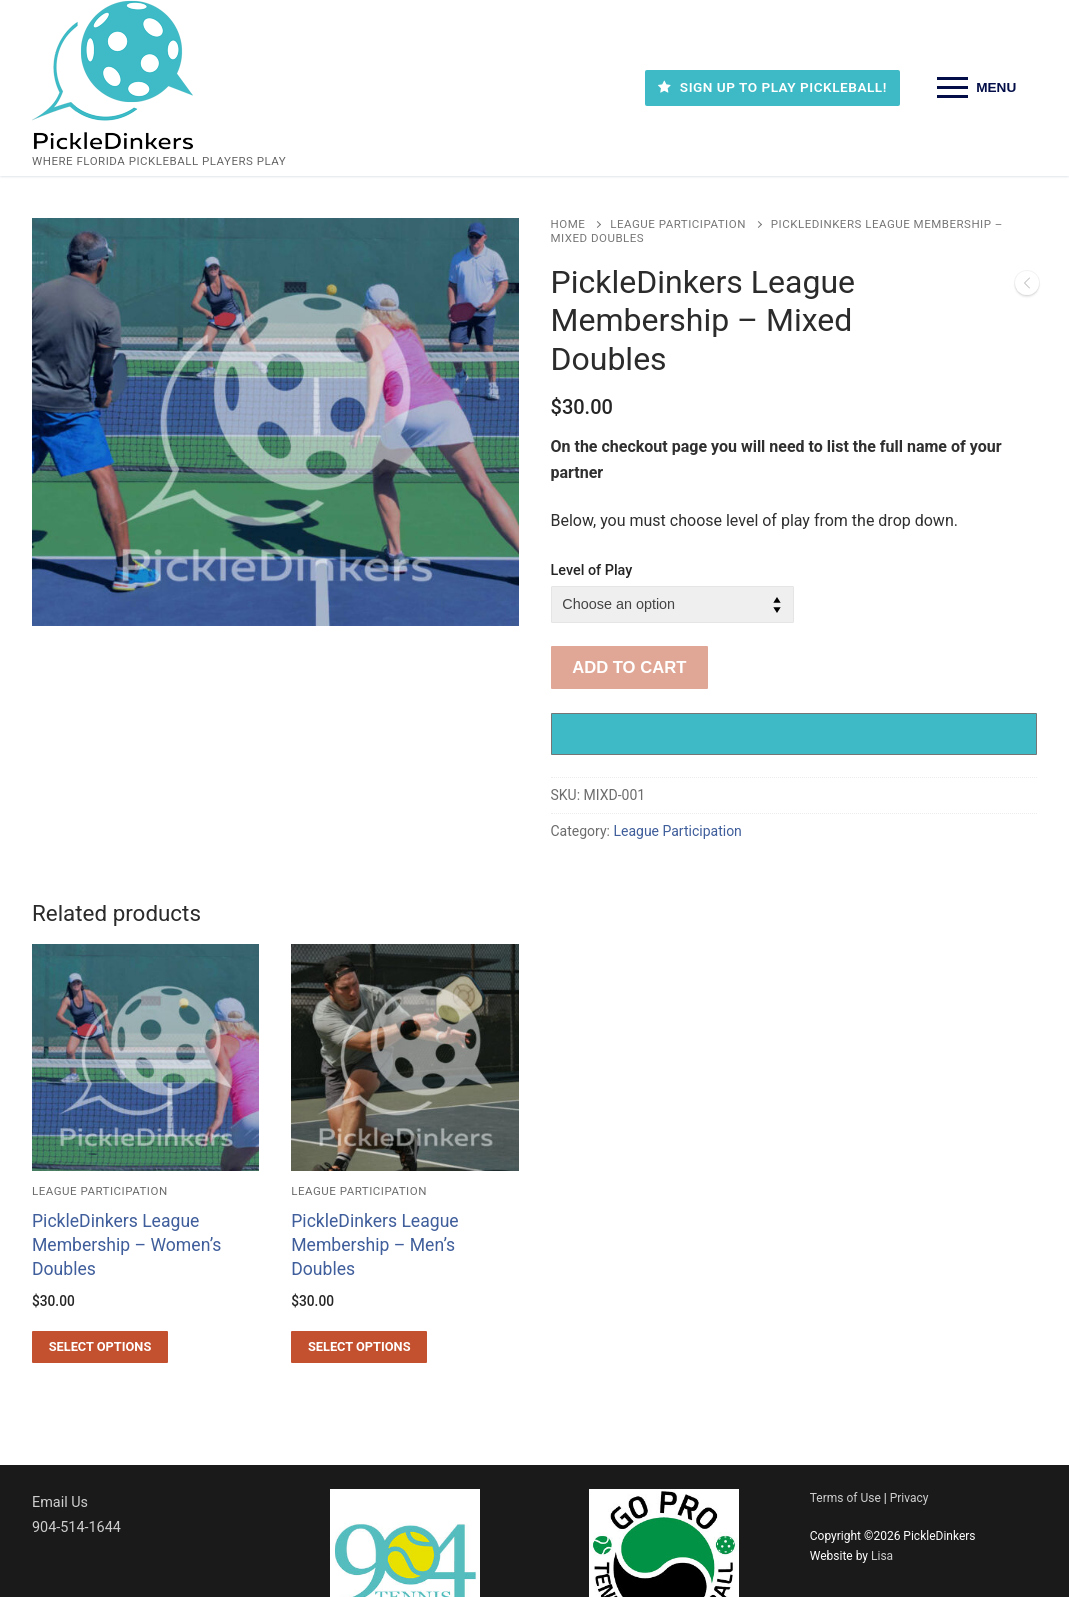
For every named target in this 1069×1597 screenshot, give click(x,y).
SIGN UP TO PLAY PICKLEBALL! (772, 87)
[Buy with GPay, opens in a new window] (794, 734)
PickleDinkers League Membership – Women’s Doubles (126, 1245)
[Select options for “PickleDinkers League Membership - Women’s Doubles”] (100, 1347)
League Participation (678, 224)
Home (568, 224)
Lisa (882, 1556)
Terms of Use (845, 1498)
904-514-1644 (76, 1527)
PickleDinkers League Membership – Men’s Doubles (374, 1245)
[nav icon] (976, 88)
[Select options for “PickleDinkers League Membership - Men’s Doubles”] (359, 1347)
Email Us (60, 1502)
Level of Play (592, 570)
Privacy (909, 1498)
